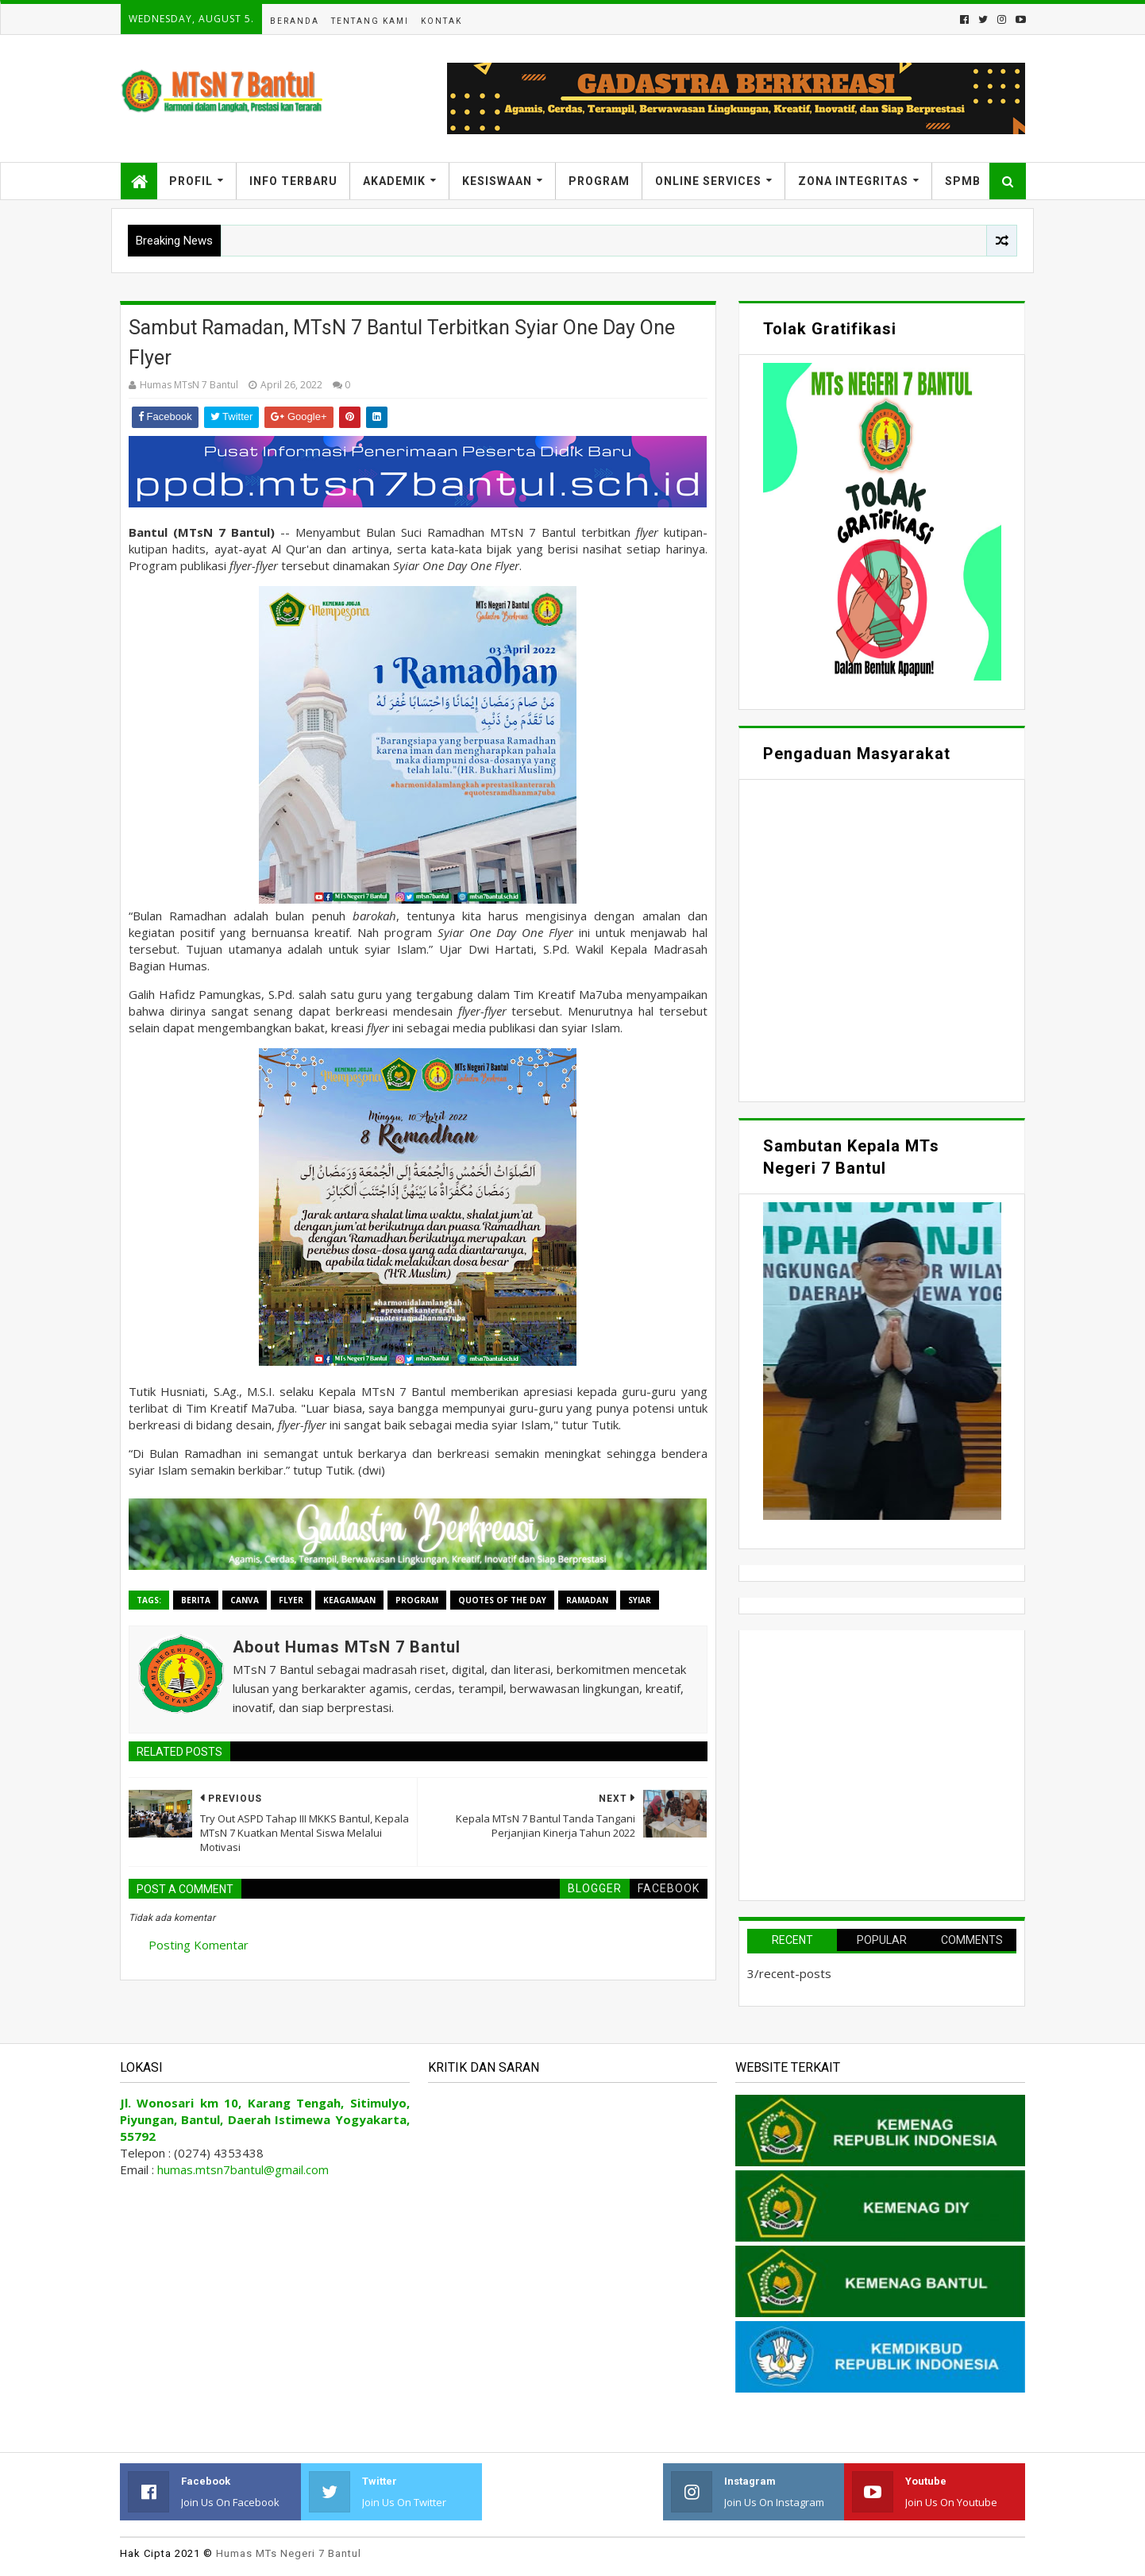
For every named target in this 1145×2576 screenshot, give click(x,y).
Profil (191, 181)
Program (599, 181)
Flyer (291, 1600)
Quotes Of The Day (502, 1600)
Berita (195, 1600)
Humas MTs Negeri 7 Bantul (288, 2553)
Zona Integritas (853, 181)
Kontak (441, 21)
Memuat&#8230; (881, 938)
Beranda (294, 21)
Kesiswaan (497, 181)
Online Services (708, 181)
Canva (244, 1600)
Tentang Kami (370, 21)
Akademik (394, 181)
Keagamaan (349, 1600)
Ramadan (587, 1600)
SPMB (963, 181)
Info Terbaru (293, 181)
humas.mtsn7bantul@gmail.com (243, 2169)
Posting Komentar (198, 1945)
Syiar (639, 1600)
